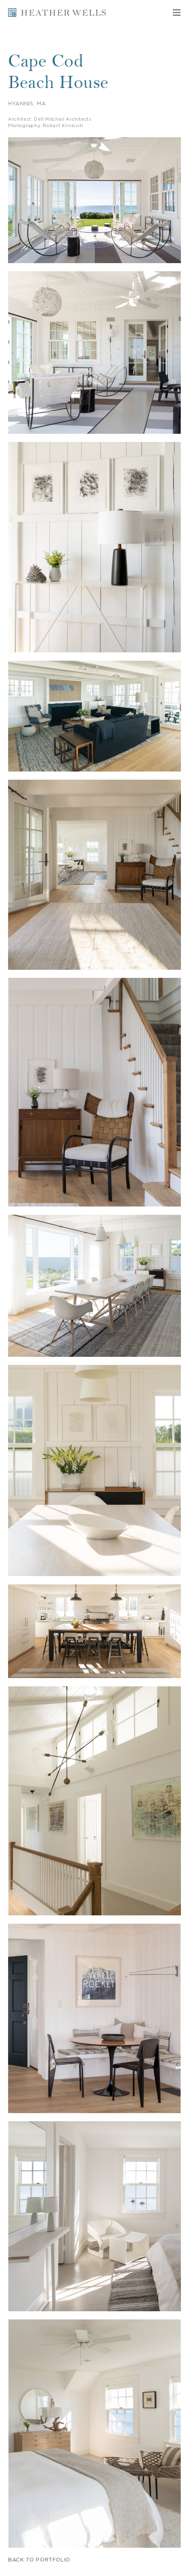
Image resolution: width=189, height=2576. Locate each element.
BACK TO (39, 2560)
